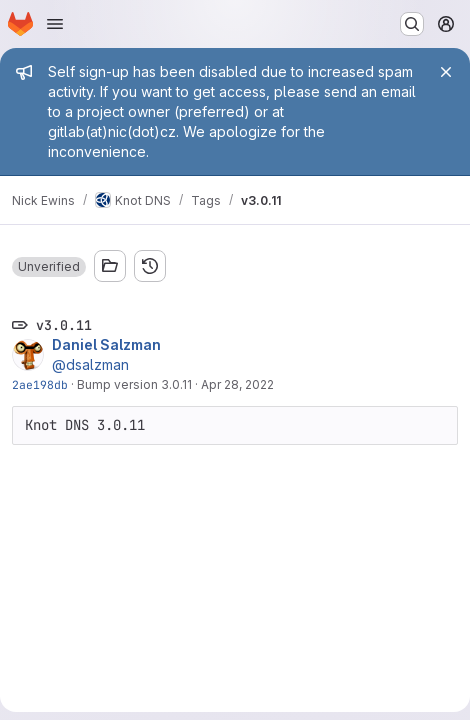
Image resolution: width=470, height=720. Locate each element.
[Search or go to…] (412, 24)
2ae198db (40, 384)
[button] (49, 267)
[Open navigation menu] (55, 24)
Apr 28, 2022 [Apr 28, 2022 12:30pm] (237, 384)
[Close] (446, 72)
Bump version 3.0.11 (134, 384)
